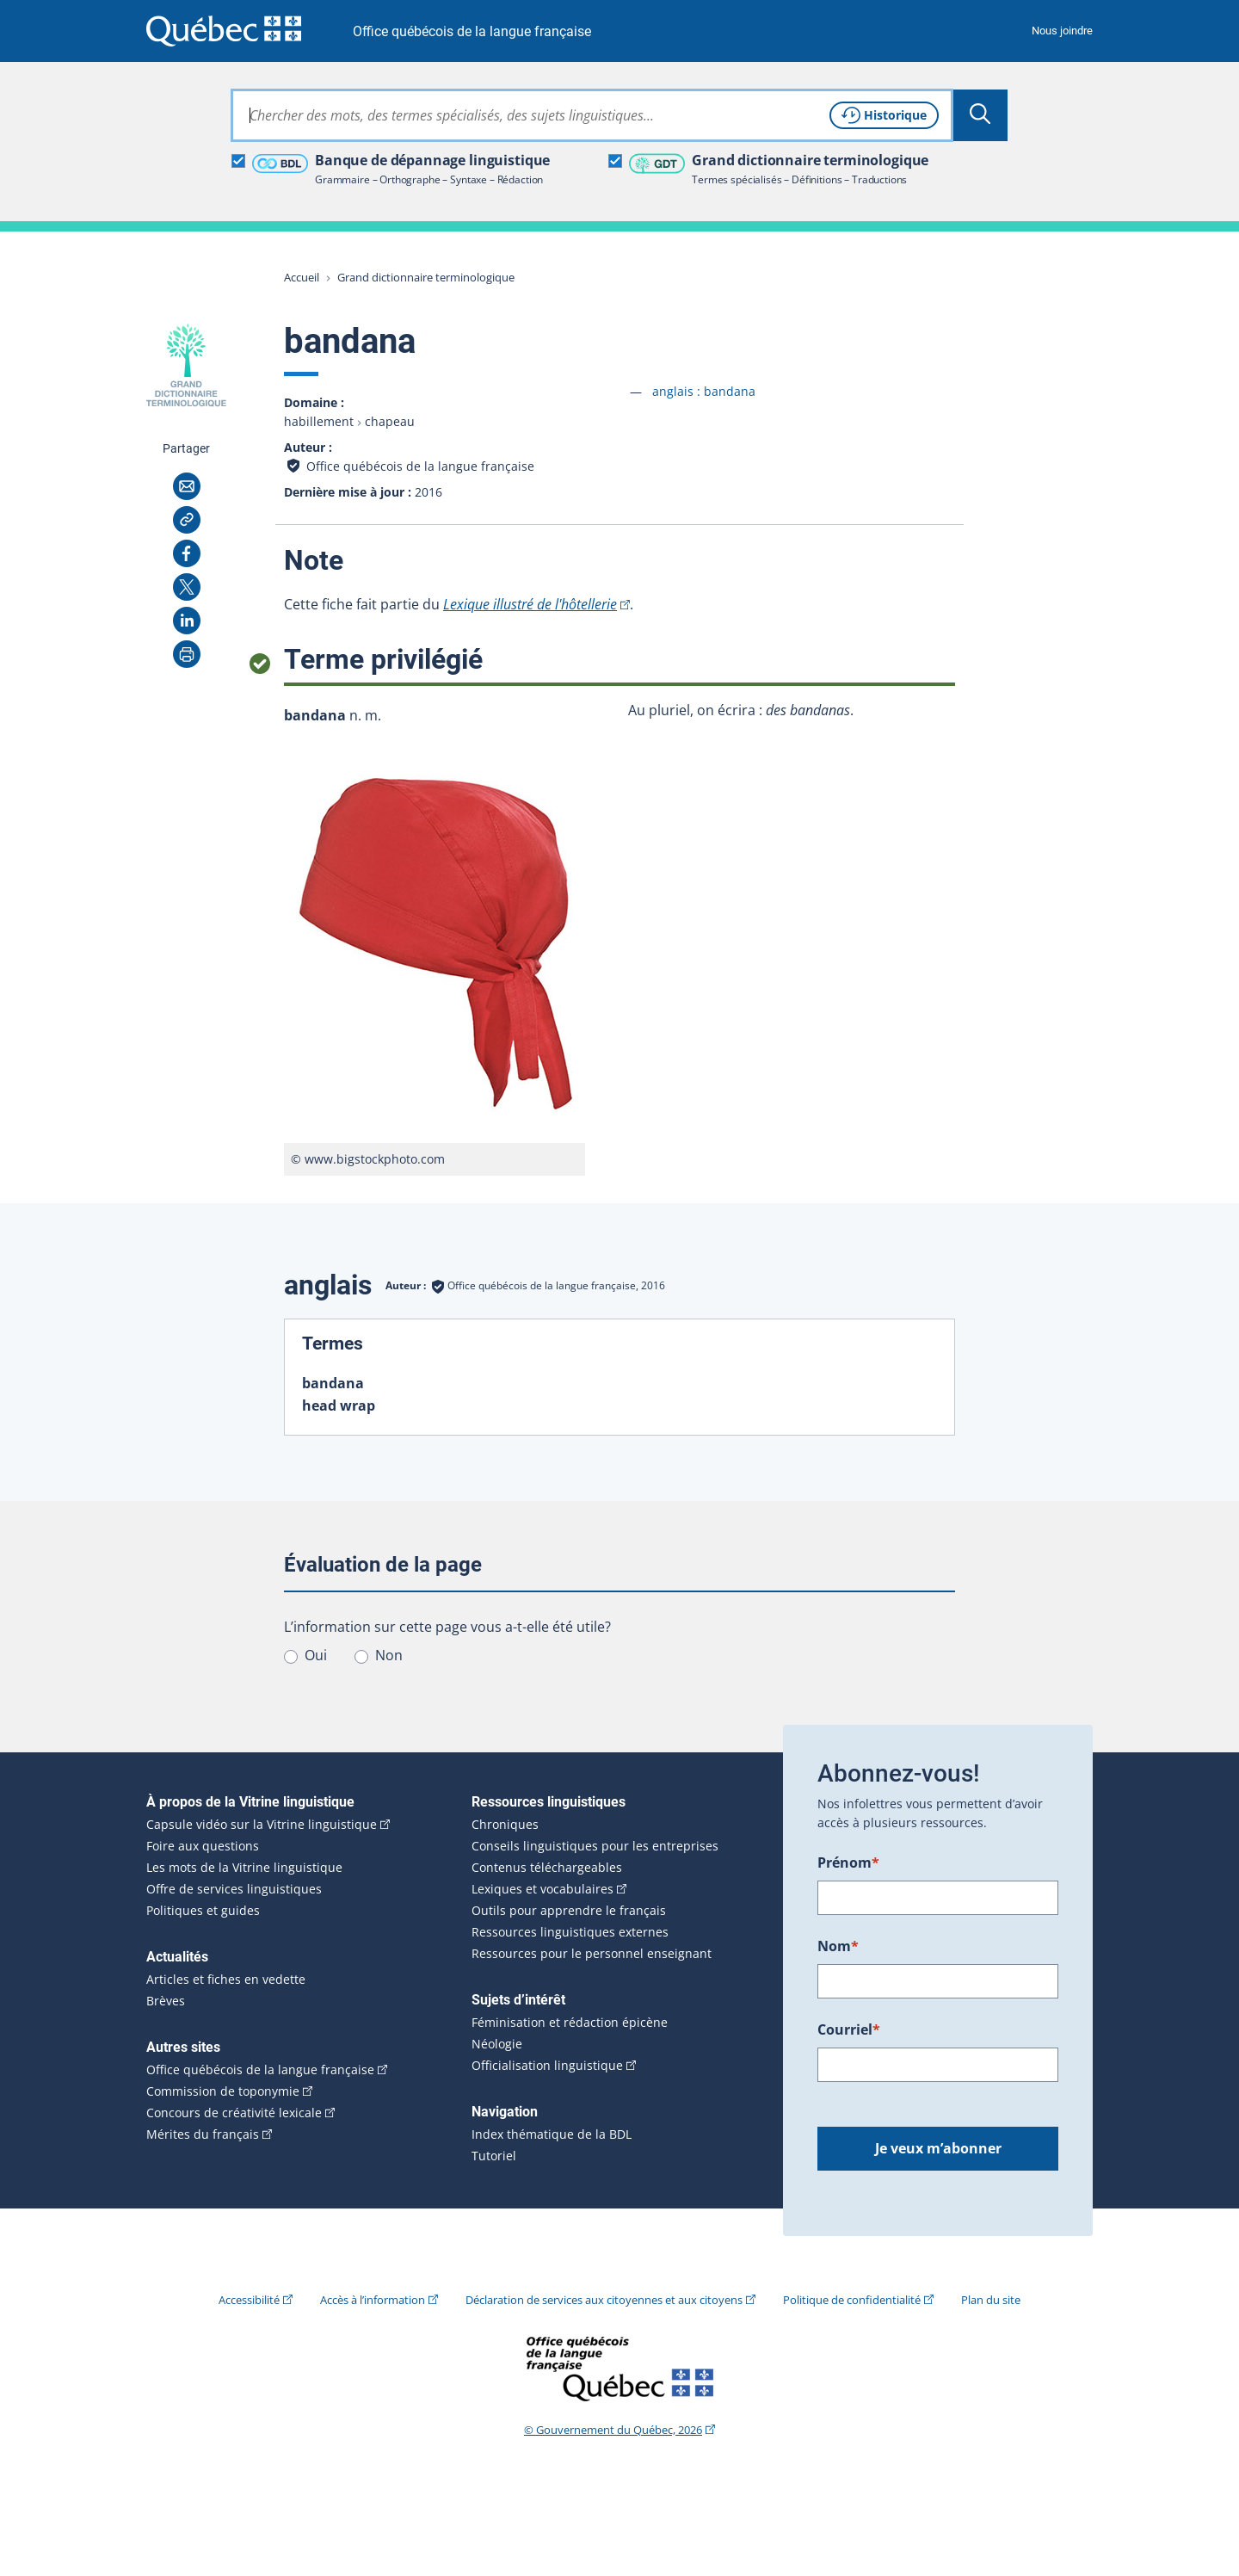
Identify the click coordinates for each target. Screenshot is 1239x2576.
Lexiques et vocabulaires (542, 1889)
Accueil (301, 277)
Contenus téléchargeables (547, 1868)
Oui (316, 1655)
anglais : (703, 391)
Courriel (848, 2029)
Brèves (165, 2001)
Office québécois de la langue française (472, 31)
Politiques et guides (203, 1911)
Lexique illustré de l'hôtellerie (530, 604)
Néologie (497, 2044)
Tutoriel (494, 2156)
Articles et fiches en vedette (225, 1979)
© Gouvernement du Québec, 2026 (613, 2429)
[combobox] (591, 115)
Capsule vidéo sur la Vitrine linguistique (261, 1825)
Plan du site (990, 2299)
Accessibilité (249, 2299)
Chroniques (505, 1825)
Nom (838, 1946)
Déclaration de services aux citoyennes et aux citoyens (604, 2299)
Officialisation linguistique (547, 2066)
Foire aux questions (202, 1846)
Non (389, 1655)
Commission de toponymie (222, 2091)
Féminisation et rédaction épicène (570, 2022)
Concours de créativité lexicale (234, 2113)
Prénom (848, 1862)
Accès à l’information (372, 2299)
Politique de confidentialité (852, 2299)
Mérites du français (202, 2134)
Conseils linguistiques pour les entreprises (595, 1846)
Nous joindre (1062, 30)
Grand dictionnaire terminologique (426, 277)
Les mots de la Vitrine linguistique (244, 1868)
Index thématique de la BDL (552, 2134)
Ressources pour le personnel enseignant (592, 1954)
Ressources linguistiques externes (570, 1932)
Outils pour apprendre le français (569, 1911)
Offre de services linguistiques (234, 1889)
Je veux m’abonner (938, 2148)
